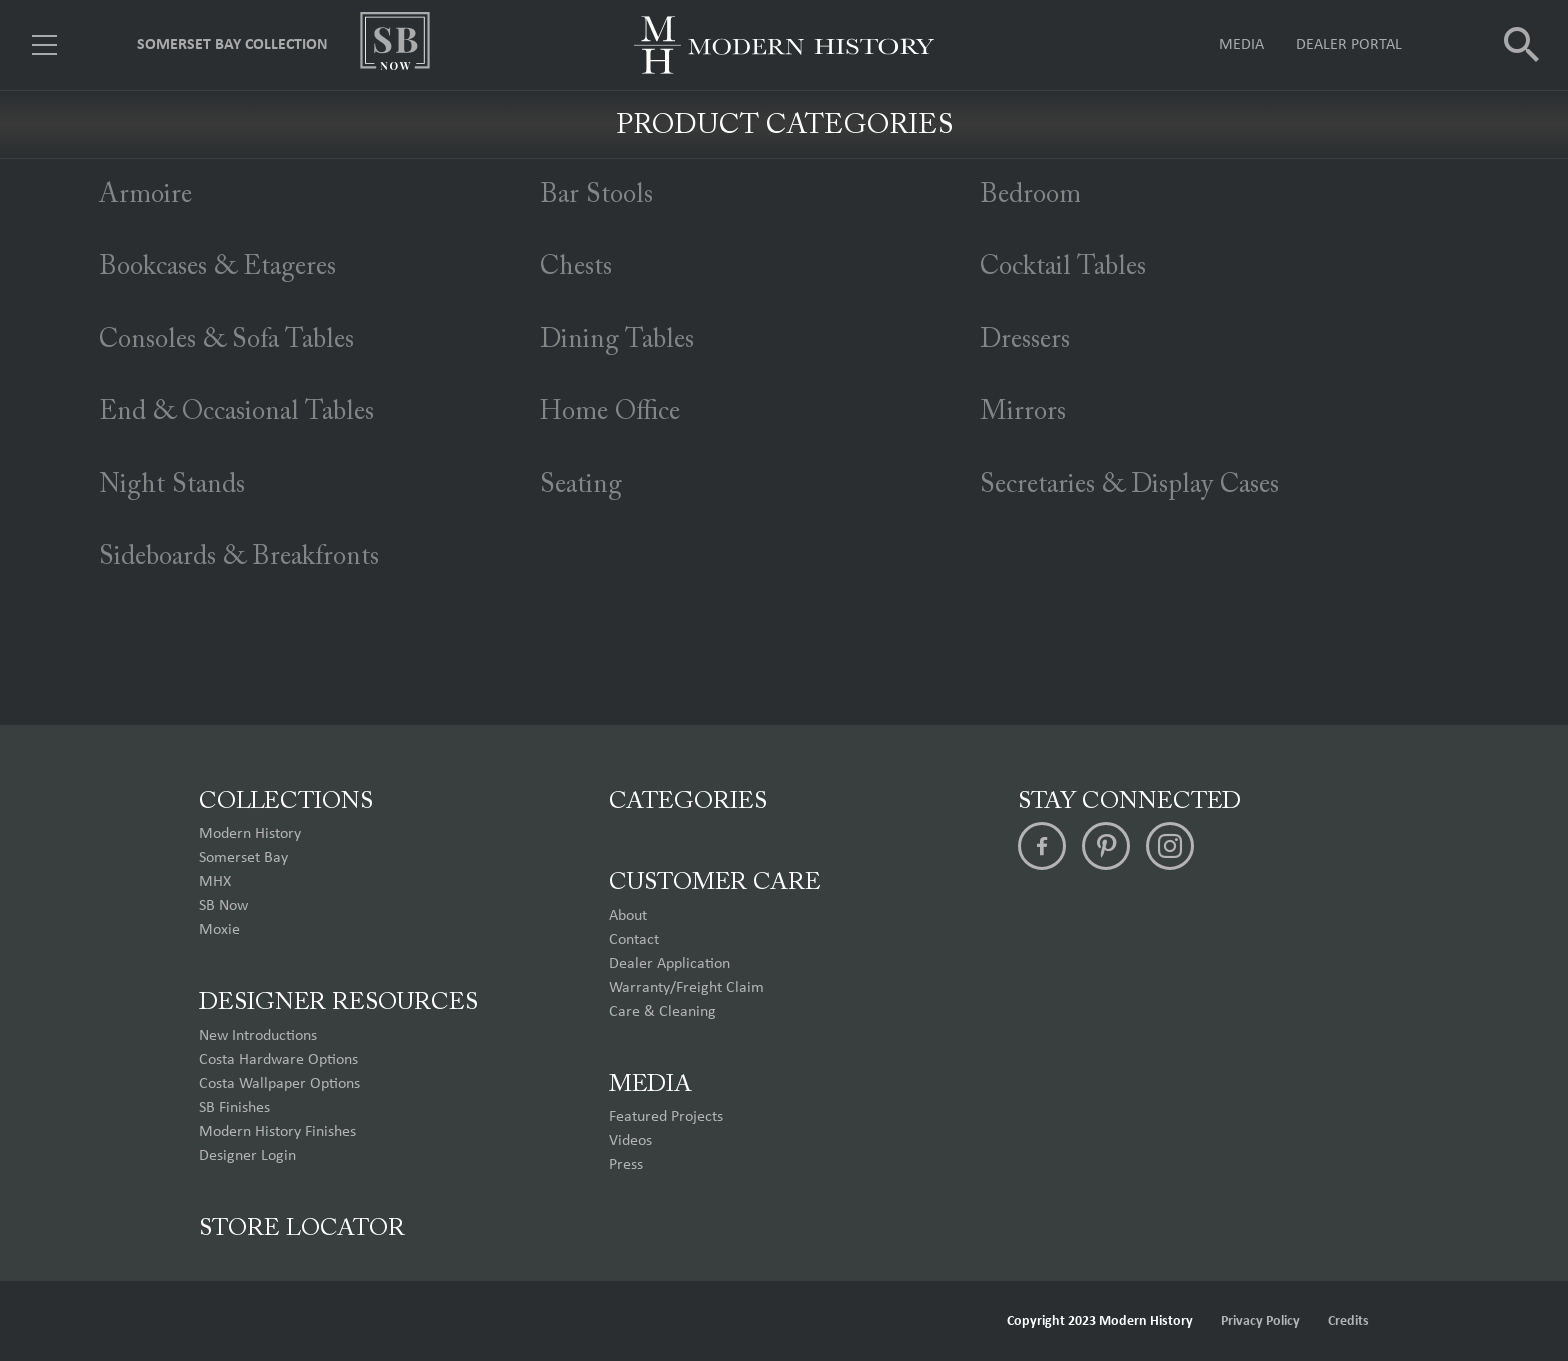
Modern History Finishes (277, 1132)
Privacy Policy (1260, 1321)
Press (626, 1165)
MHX (215, 882)
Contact (634, 940)
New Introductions (258, 1036)
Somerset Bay (243, 858)
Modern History (250, 834)
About (628, 916)
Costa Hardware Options (278, 1060)
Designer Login (247, 1156)
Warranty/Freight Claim (686, 988)
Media (1241, 45)
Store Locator (302, 1229)
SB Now (223, 906)
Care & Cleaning (662, 1012)
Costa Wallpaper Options (279, 1084)
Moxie (219, 930)
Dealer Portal (1349, 45)
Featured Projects (666, 1117)
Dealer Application (669, 964)
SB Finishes (234, 1108)
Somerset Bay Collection (232, 45)
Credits (1348, 1321)
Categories (688, 802)
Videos (630, 1141)
